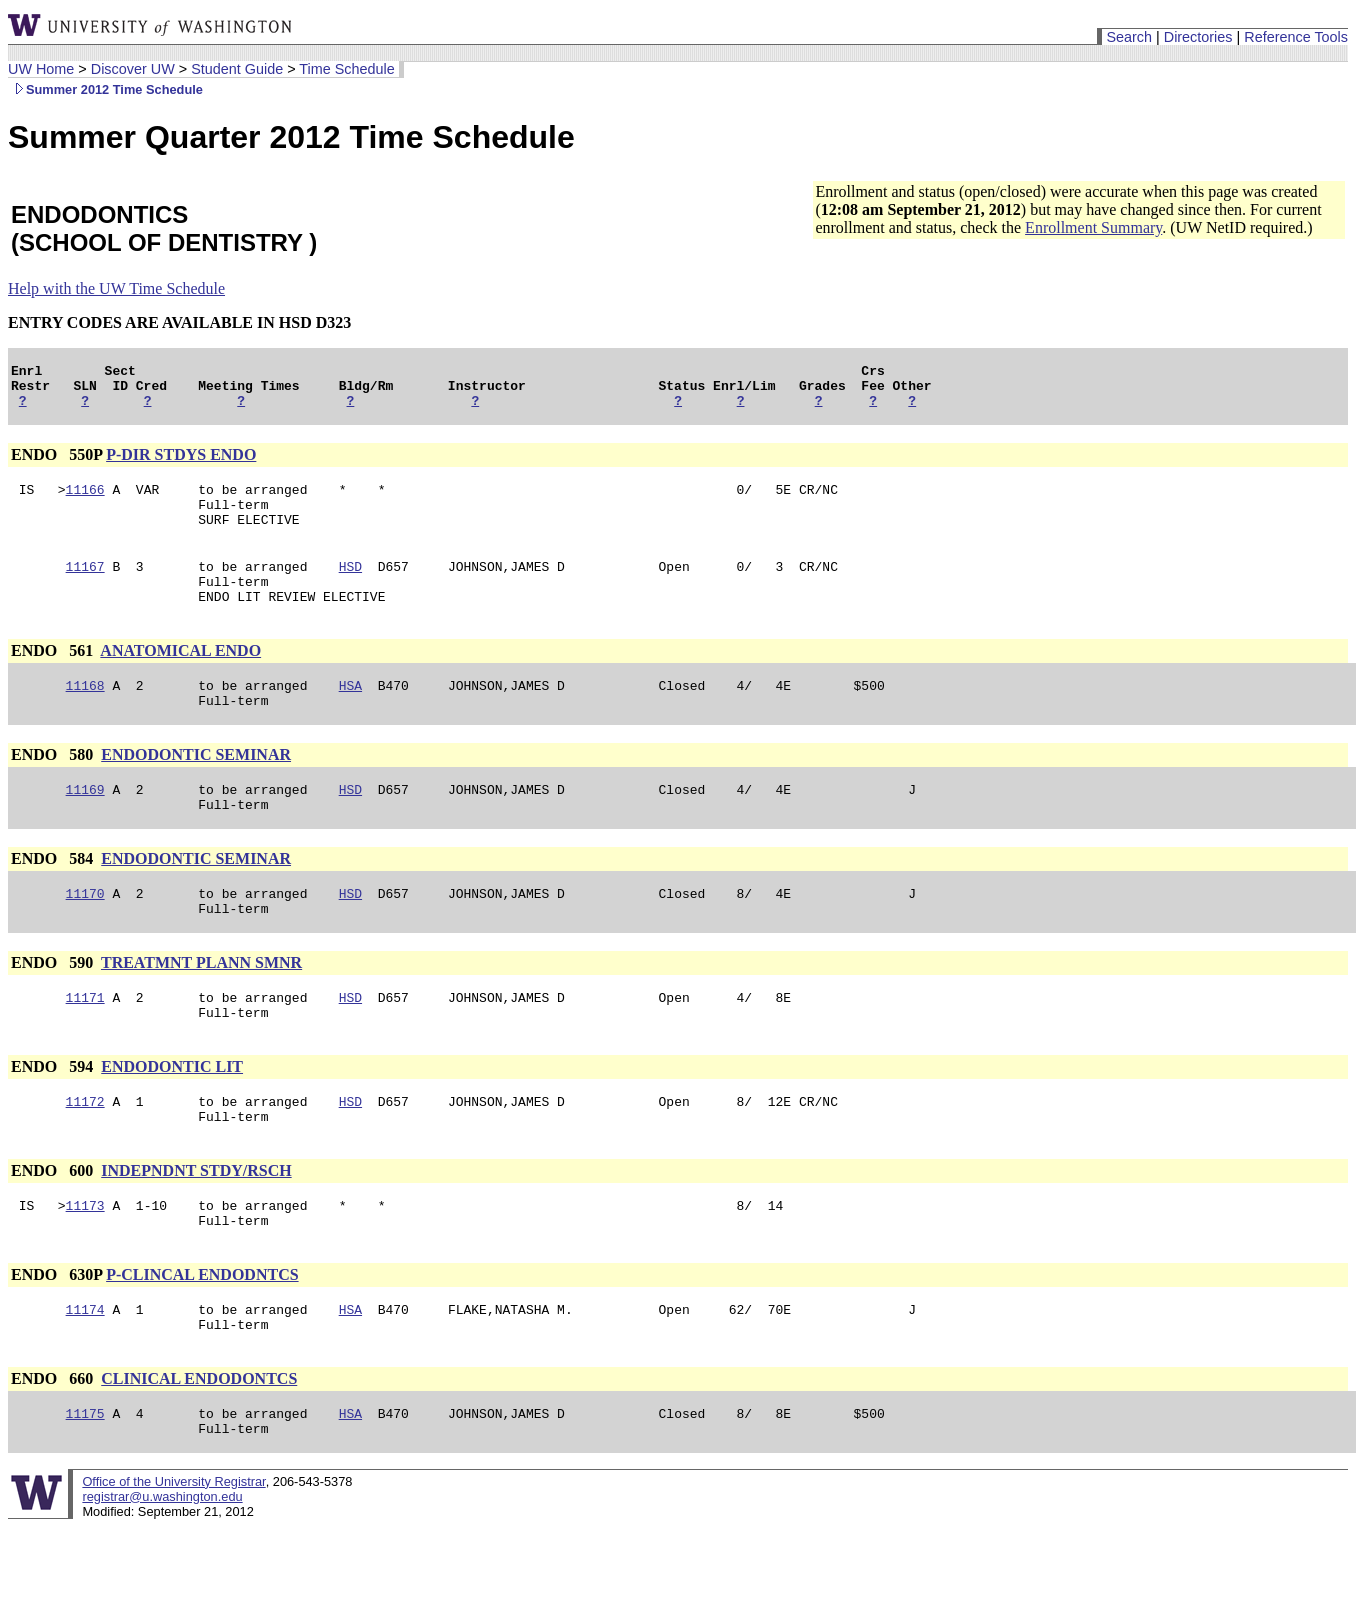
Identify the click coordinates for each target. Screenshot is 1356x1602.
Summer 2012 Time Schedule (105, 89)
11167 (85, 587)
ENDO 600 (54, 1227)
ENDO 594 (54, 1117)
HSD (350, 587)
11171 (85, 1045)
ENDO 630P (56, 1337)
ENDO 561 (54, 677)
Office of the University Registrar (173, 1556)
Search (1129, 37)
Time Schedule (346, 69)
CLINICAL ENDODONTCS (199, 1447)
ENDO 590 (54, 1007)
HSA (350, 715)
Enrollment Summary (1093, 227)
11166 (85, 501)
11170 (85, 935)
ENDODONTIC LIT (172, 1117)
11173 (85, 1265)
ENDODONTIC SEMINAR (196, 787)
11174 (85, 1375)
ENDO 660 (54, 1447)
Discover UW (133, 69)
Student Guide (237, 69)
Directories (1198, 37)
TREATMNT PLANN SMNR (201, 1007)
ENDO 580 (54, 787)
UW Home (41, 69)
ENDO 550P (56, 463)
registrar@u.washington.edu (162, 1571)
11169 (85, 825)
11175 (85, 1485)
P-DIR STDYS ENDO (181, 463)
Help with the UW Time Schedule (116, 288)
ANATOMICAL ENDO (180, 677)
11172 (85, 1155)
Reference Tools (1296, 37)
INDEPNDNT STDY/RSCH (196, 1227)
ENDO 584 (54, 897)
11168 (85, 715)
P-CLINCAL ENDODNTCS (202, 1337)
